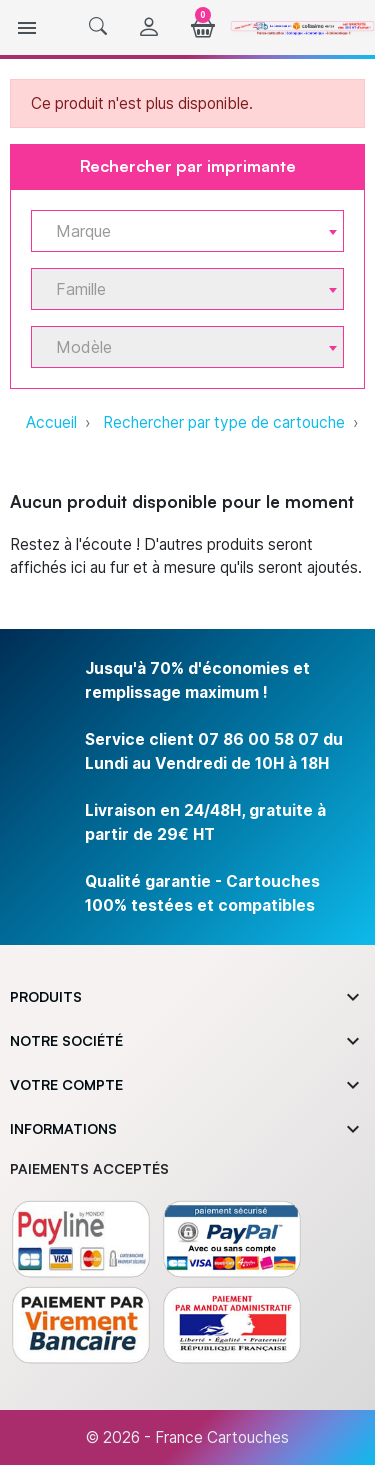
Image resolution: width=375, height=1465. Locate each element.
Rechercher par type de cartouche (224, 422)
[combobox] (187, 231)
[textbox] (179, 231)
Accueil (51, 422)
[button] (98, 27)
